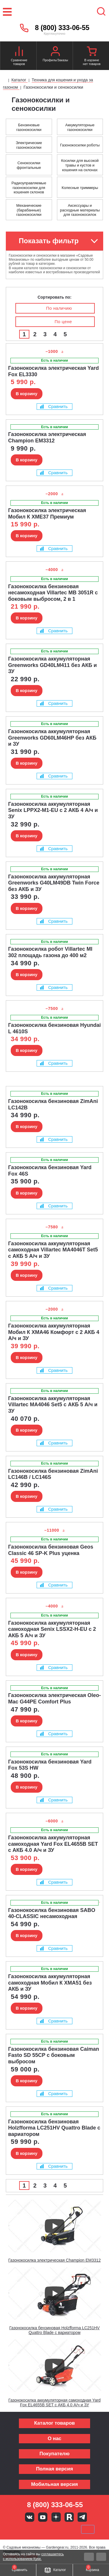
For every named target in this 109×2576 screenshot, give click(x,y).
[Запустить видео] (55, 2226)
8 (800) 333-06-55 (62, 27)
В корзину (26, 393)
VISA (15, 2529)
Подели (61, 2529)
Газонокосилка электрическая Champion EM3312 (54, 2260)
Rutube (69, 2517)
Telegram (82, 2517)
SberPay (87, 2529)
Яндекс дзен (56, 2517)
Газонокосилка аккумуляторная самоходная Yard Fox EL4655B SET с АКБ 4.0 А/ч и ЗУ (54, 2402)
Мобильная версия (54, 2484)
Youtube (42, 2517)
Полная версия (54, 2469)
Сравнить (53, 406)
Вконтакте (29, 2517)
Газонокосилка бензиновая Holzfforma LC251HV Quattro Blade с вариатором (54, 2330)
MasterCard (34, 2529)
